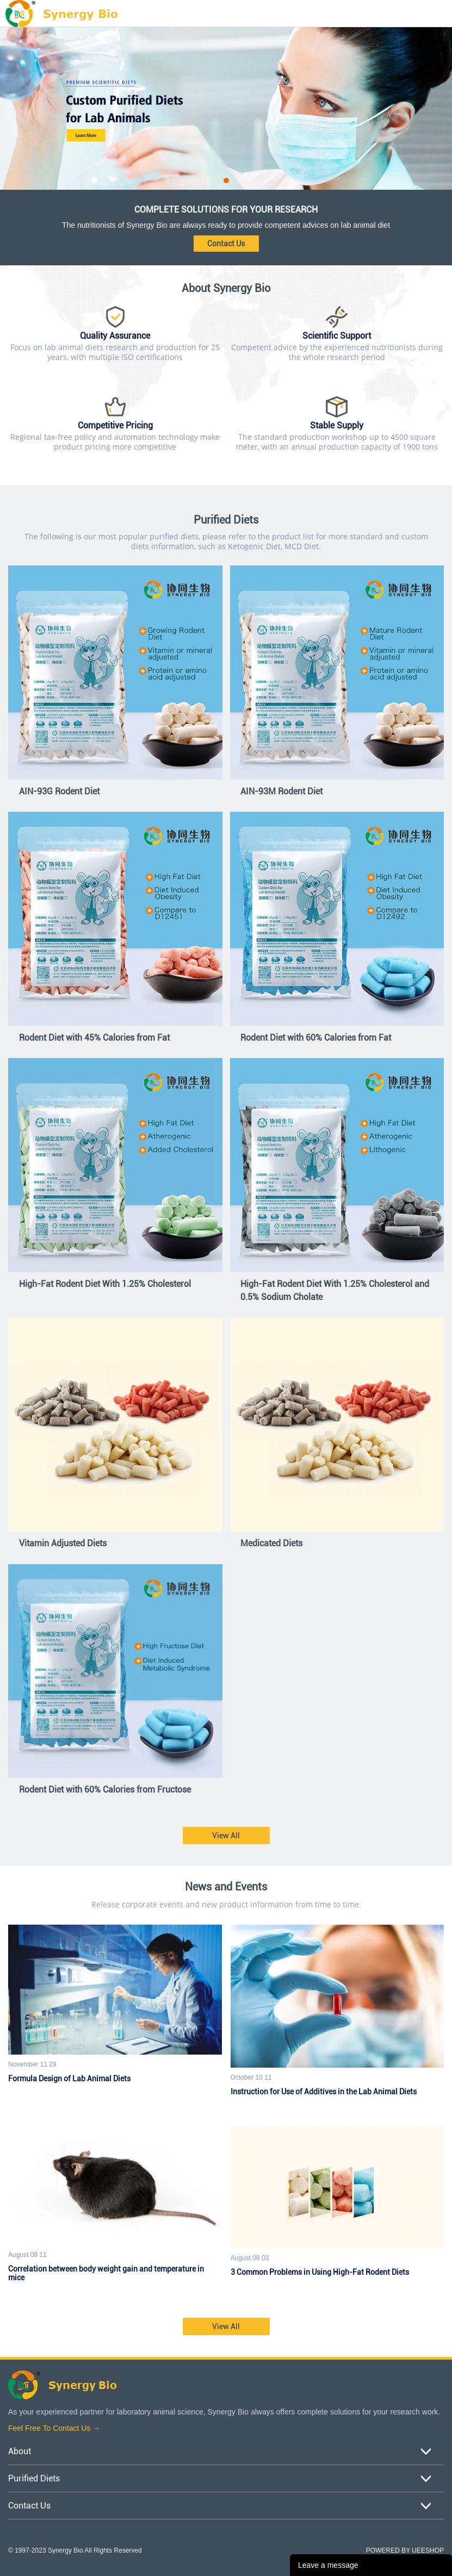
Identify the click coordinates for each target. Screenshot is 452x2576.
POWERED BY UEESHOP (405, 2550)
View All (226, 1835)
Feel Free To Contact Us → (54, 2428)
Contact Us (226, 243)
